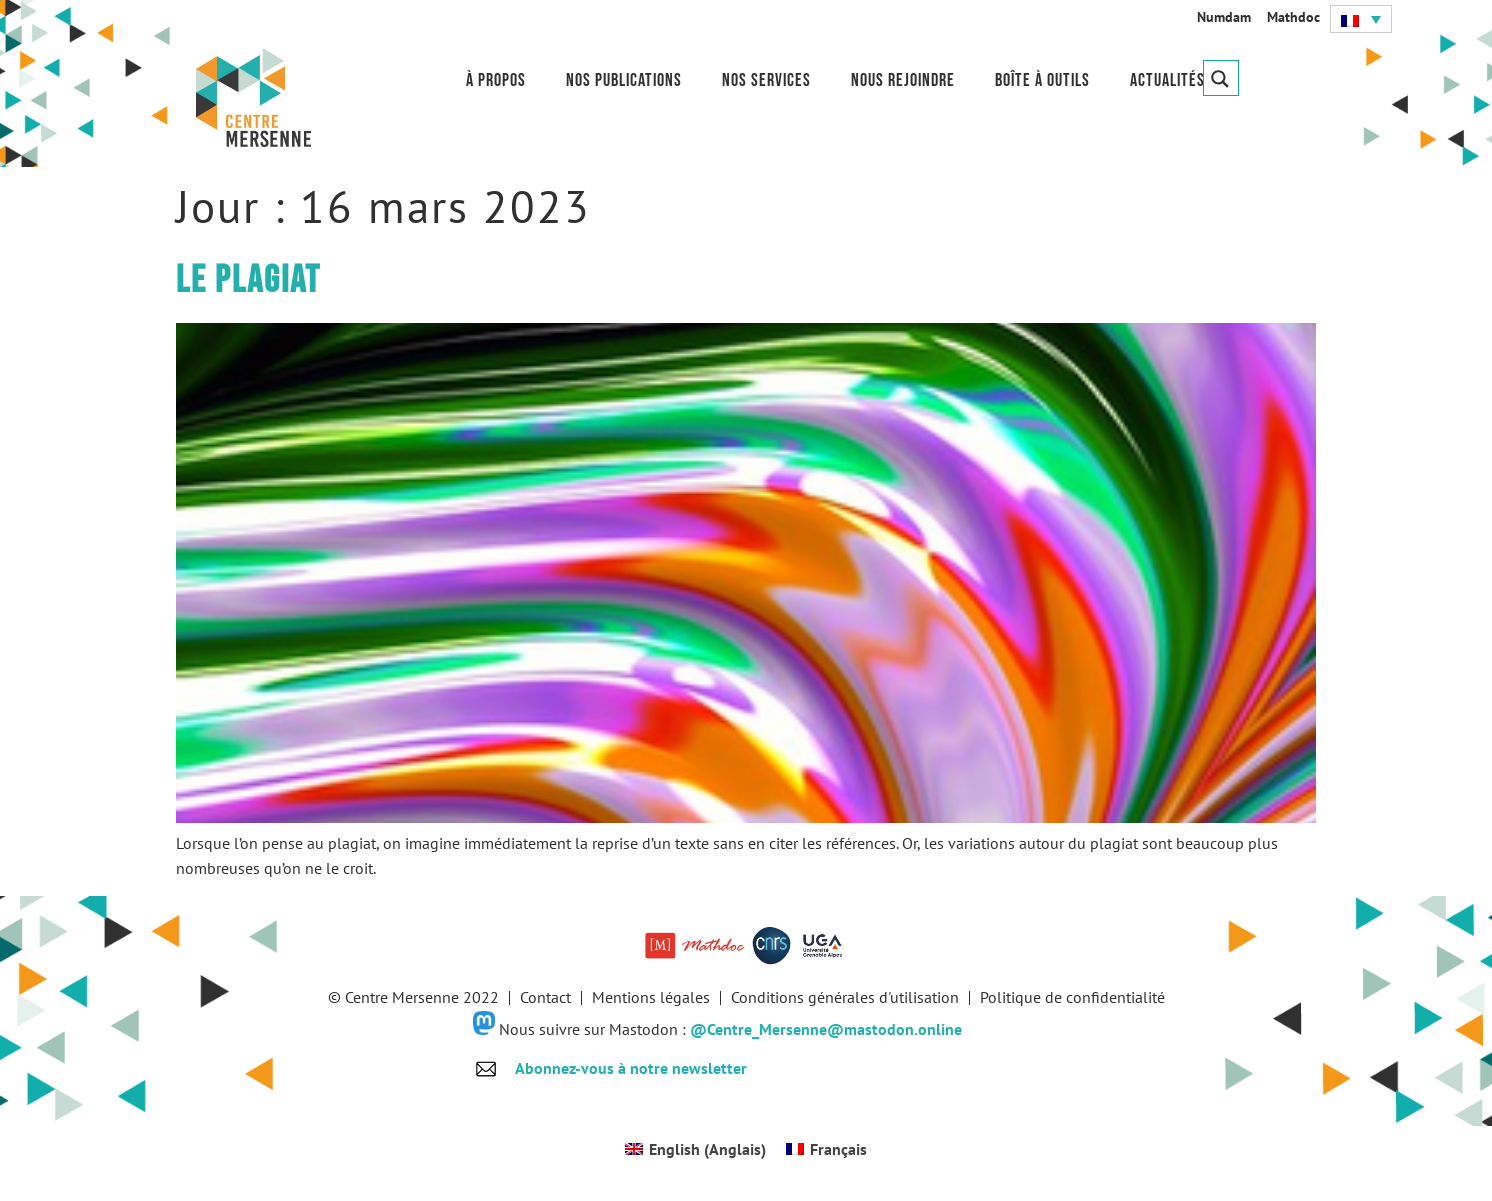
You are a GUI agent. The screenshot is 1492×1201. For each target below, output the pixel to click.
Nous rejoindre (903, 80)
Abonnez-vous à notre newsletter (631, 1068)
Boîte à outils (1042, 80)
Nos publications (624, 80)
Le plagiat (248, 280)
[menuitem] (1361, 19)
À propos (496, 80)
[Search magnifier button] (1221, 78)
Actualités (1167, 80)
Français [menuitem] (838, 1149)
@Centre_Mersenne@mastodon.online (826, 1029)
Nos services (766, 80)
